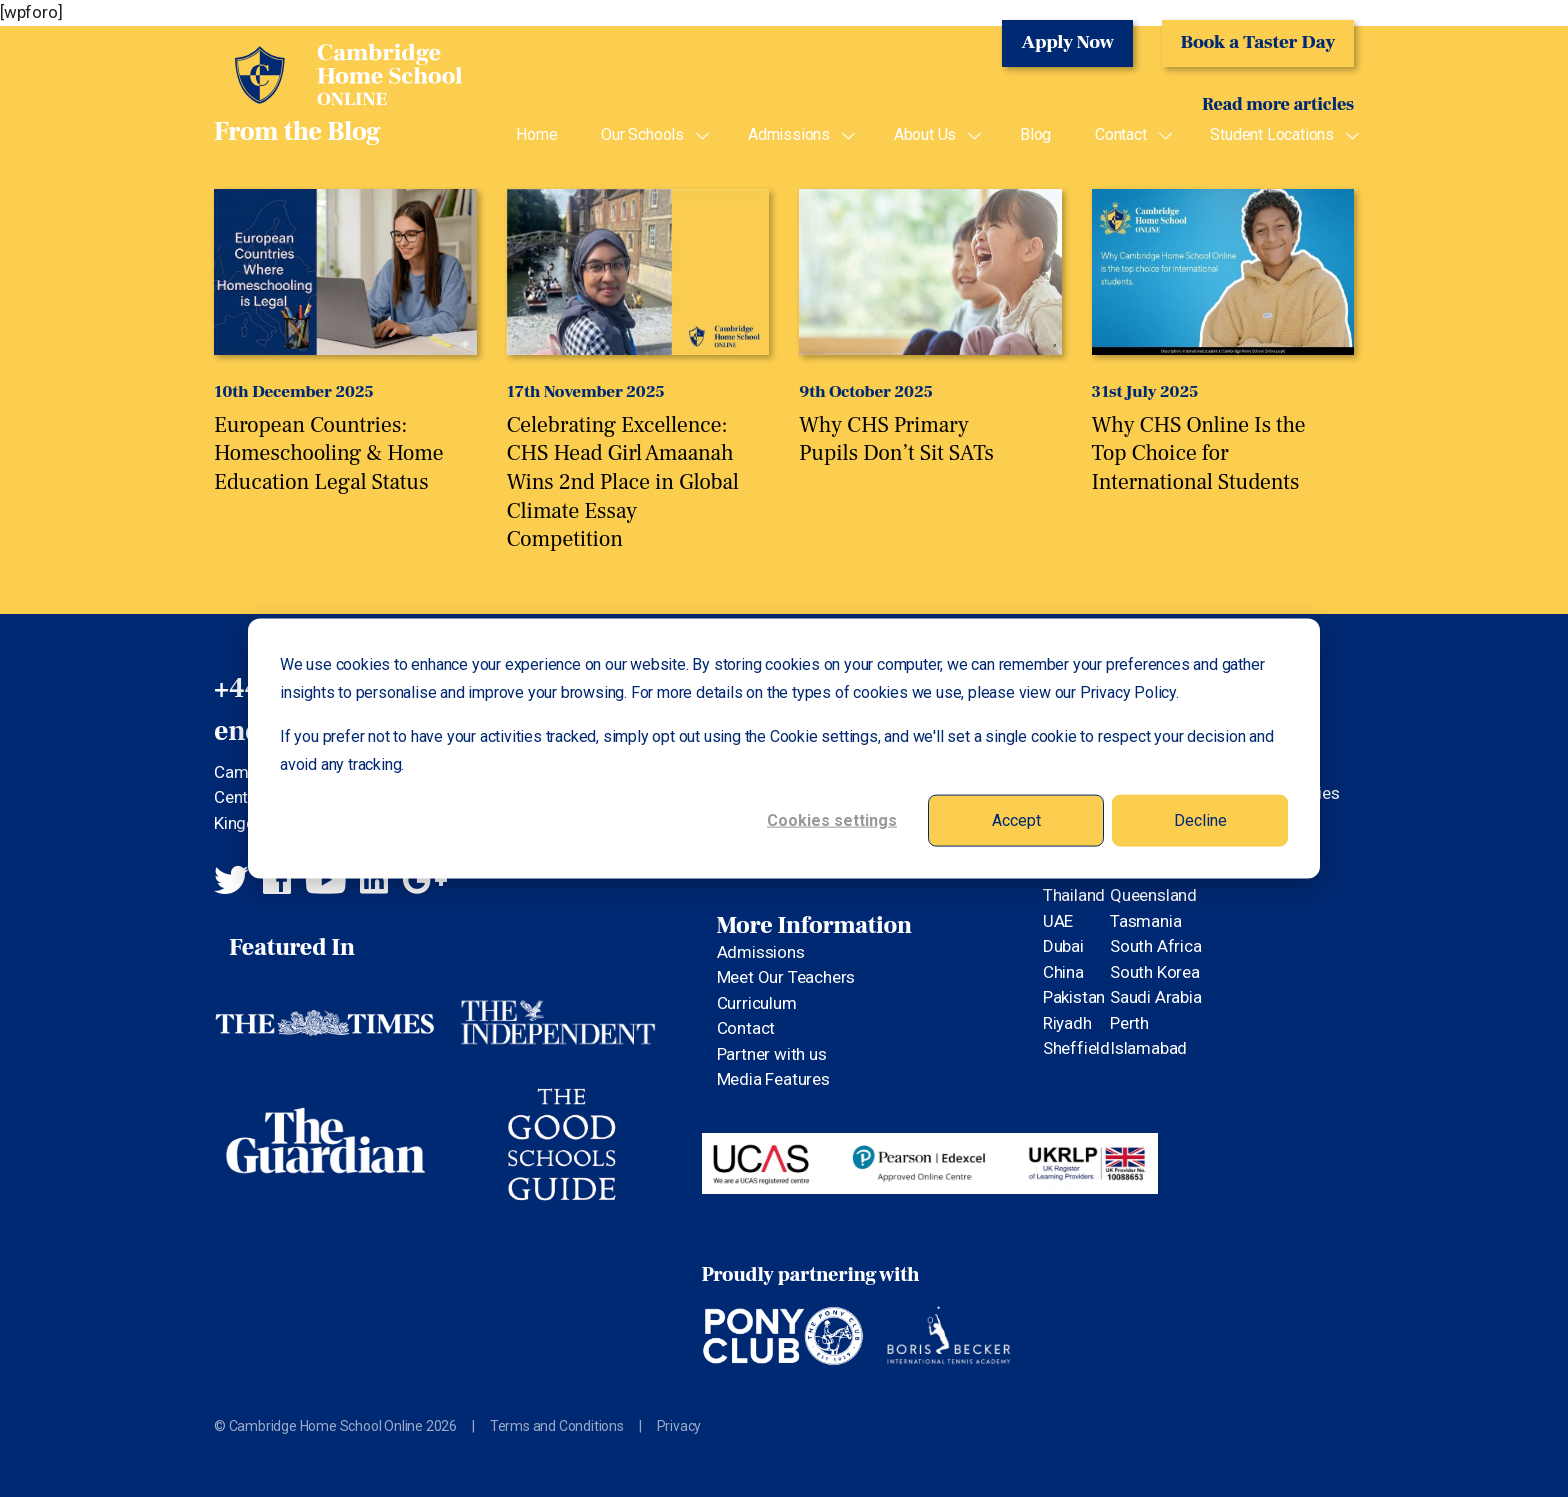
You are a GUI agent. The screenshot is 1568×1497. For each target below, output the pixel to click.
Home (536, 135)
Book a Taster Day (1258, 42)
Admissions (789, 135)
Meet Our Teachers (786, 977)
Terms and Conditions (557, 1426)
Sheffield (1076, 1048)
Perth (1129, 1023)
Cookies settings (832, 819)
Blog (1035, 135)
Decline (1200, 819)
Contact (1121, 135)
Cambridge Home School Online (339, 71)
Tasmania (1145, 921)
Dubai (1063, 946)
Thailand (1074, 895)
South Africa (1156, 946)
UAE (1058, 921)
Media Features (773, 1079)
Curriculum (757, 1003)
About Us (925, 135)
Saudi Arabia (1156, 997)
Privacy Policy (1128, 691)
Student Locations (1272, 135)
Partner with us (772, 1054)
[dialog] (784, 748)
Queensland (1153, 895)
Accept (1016, 819)
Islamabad (1148, 1048)
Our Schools (642, 135)
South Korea (1155, 972)
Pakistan (1074, 997)
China (1063, 972)
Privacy (679, 1426)
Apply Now (1067, 42)
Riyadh (1067, 1023)
